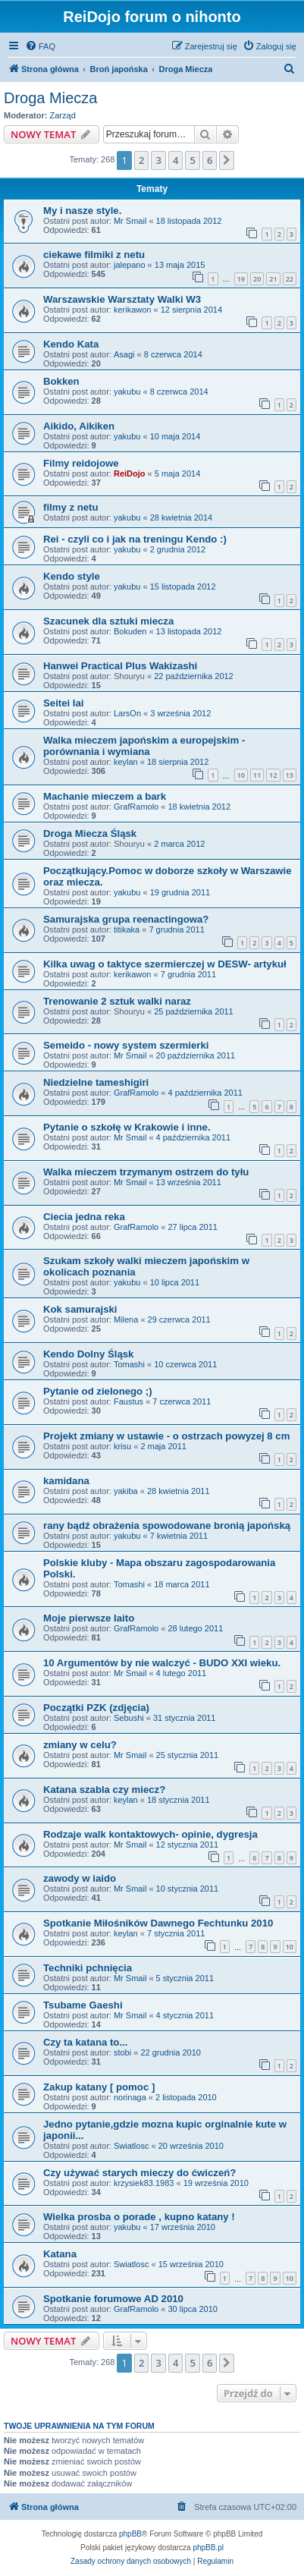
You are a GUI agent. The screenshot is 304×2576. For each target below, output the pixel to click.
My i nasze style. (82, 210)
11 (257, 775)
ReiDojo (130, 473)
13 (289, 775)
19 (241, 279)
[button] (226, 160)
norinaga (130, 2097)
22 (289, 279)
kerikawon (133, 309)
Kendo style (71, 576)
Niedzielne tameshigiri (96, 1082)
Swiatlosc (131, 2145)
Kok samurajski (80, 1309)
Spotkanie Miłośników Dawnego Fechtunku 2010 (158, 1923)
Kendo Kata (71, 344)
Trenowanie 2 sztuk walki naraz (117, 1001)
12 (273, 775)
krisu (122, 1446)
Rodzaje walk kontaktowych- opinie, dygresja (150, 1834)
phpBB (130, 2534)
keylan (126, 761)
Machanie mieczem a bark (104, 796)
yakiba (126, 1491)
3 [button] (158, 160)
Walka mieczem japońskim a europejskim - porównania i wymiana (144, 745)
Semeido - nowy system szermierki (125, 1045)
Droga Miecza (50, 98)
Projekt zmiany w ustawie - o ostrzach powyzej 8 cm (166, 1436)
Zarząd (63, 115)
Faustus (128, 1401)
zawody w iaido (79, 1878)
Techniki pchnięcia (87, 1968)
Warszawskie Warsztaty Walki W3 (122, 299)
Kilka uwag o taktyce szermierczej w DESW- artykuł (165, 964)
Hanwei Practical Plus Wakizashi (120, 666)
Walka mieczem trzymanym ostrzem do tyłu (146, 1172)
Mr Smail (130, 220)
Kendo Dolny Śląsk (88, 1354)
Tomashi (129, 1364)
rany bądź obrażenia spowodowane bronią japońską (166, 1525)
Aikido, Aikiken (78, 426)
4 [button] (175, 160)
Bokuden (130, 631)
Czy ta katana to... (85, 2042)
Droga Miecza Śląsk (89, 833)
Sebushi (129, 1717)
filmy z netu (71, 507)
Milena (126, 1319)
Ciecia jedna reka (84, 1216)
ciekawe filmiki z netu (94, 254)
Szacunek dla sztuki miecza (108, 621)
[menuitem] (40, 46)
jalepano (130, 264)
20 (257, 279)
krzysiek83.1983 (144, 2183)
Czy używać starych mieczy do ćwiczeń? (139, 2172)
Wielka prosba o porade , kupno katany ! (139, 2216)
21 (273, 279)
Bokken (61, 381)
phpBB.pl (208, 2547)
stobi (122, 2052)
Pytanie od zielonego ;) (97, 1391)
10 (241, 775)
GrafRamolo (136, 806)
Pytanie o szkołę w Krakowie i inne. (127, 1127)
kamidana (66, 1480)
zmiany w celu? (80, 1744)
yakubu (127, 391)
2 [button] (141, 160)
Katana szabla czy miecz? (104, 1789)
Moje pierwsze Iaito (88, 1618)
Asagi (124, 354)
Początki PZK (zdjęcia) (96, 1707)
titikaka (126, 929)
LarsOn (127, 713)
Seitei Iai (63, 703)
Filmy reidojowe (81, 463)
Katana (60, 2254)
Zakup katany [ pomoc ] (99, 2087)
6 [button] (209, 160)
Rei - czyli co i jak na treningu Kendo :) (135, 539)
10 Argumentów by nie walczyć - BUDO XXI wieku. (161, 1663)
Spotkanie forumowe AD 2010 (113, 2298)
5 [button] (192, 160)
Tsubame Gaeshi (83, 2005)
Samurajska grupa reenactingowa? (125, 919)
